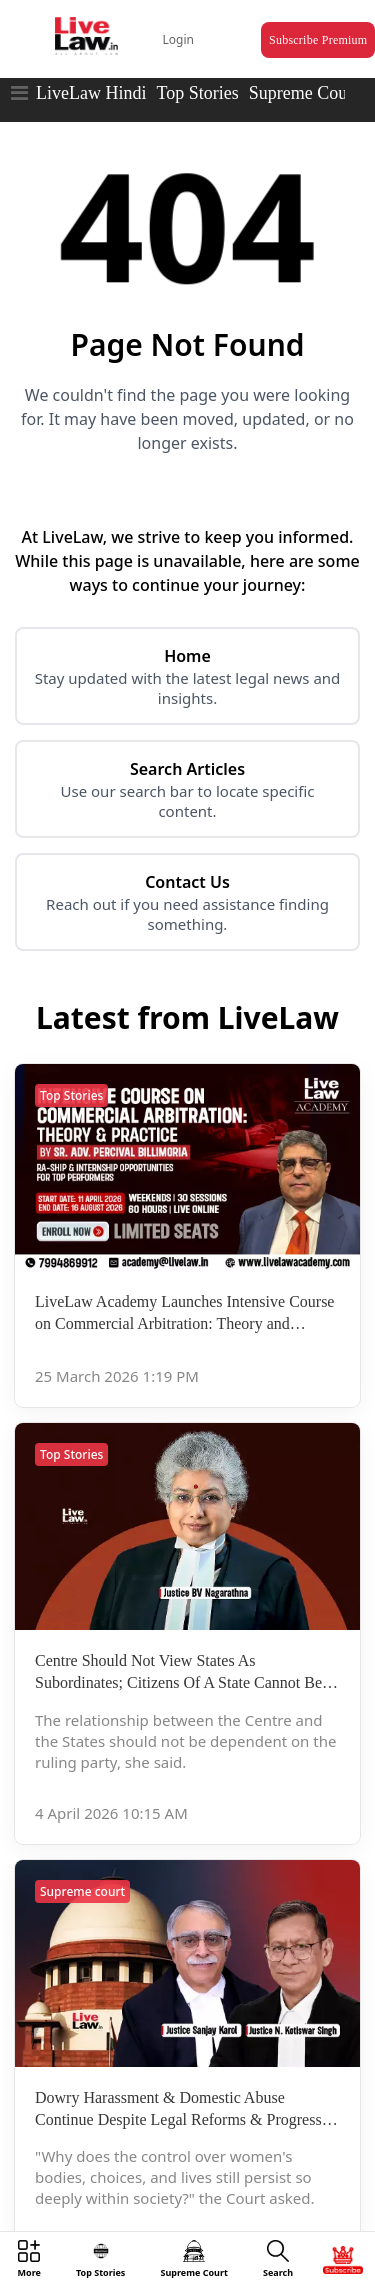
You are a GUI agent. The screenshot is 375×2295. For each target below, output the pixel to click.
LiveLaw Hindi (91, 93)
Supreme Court (304, 93)
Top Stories (197, 93)
